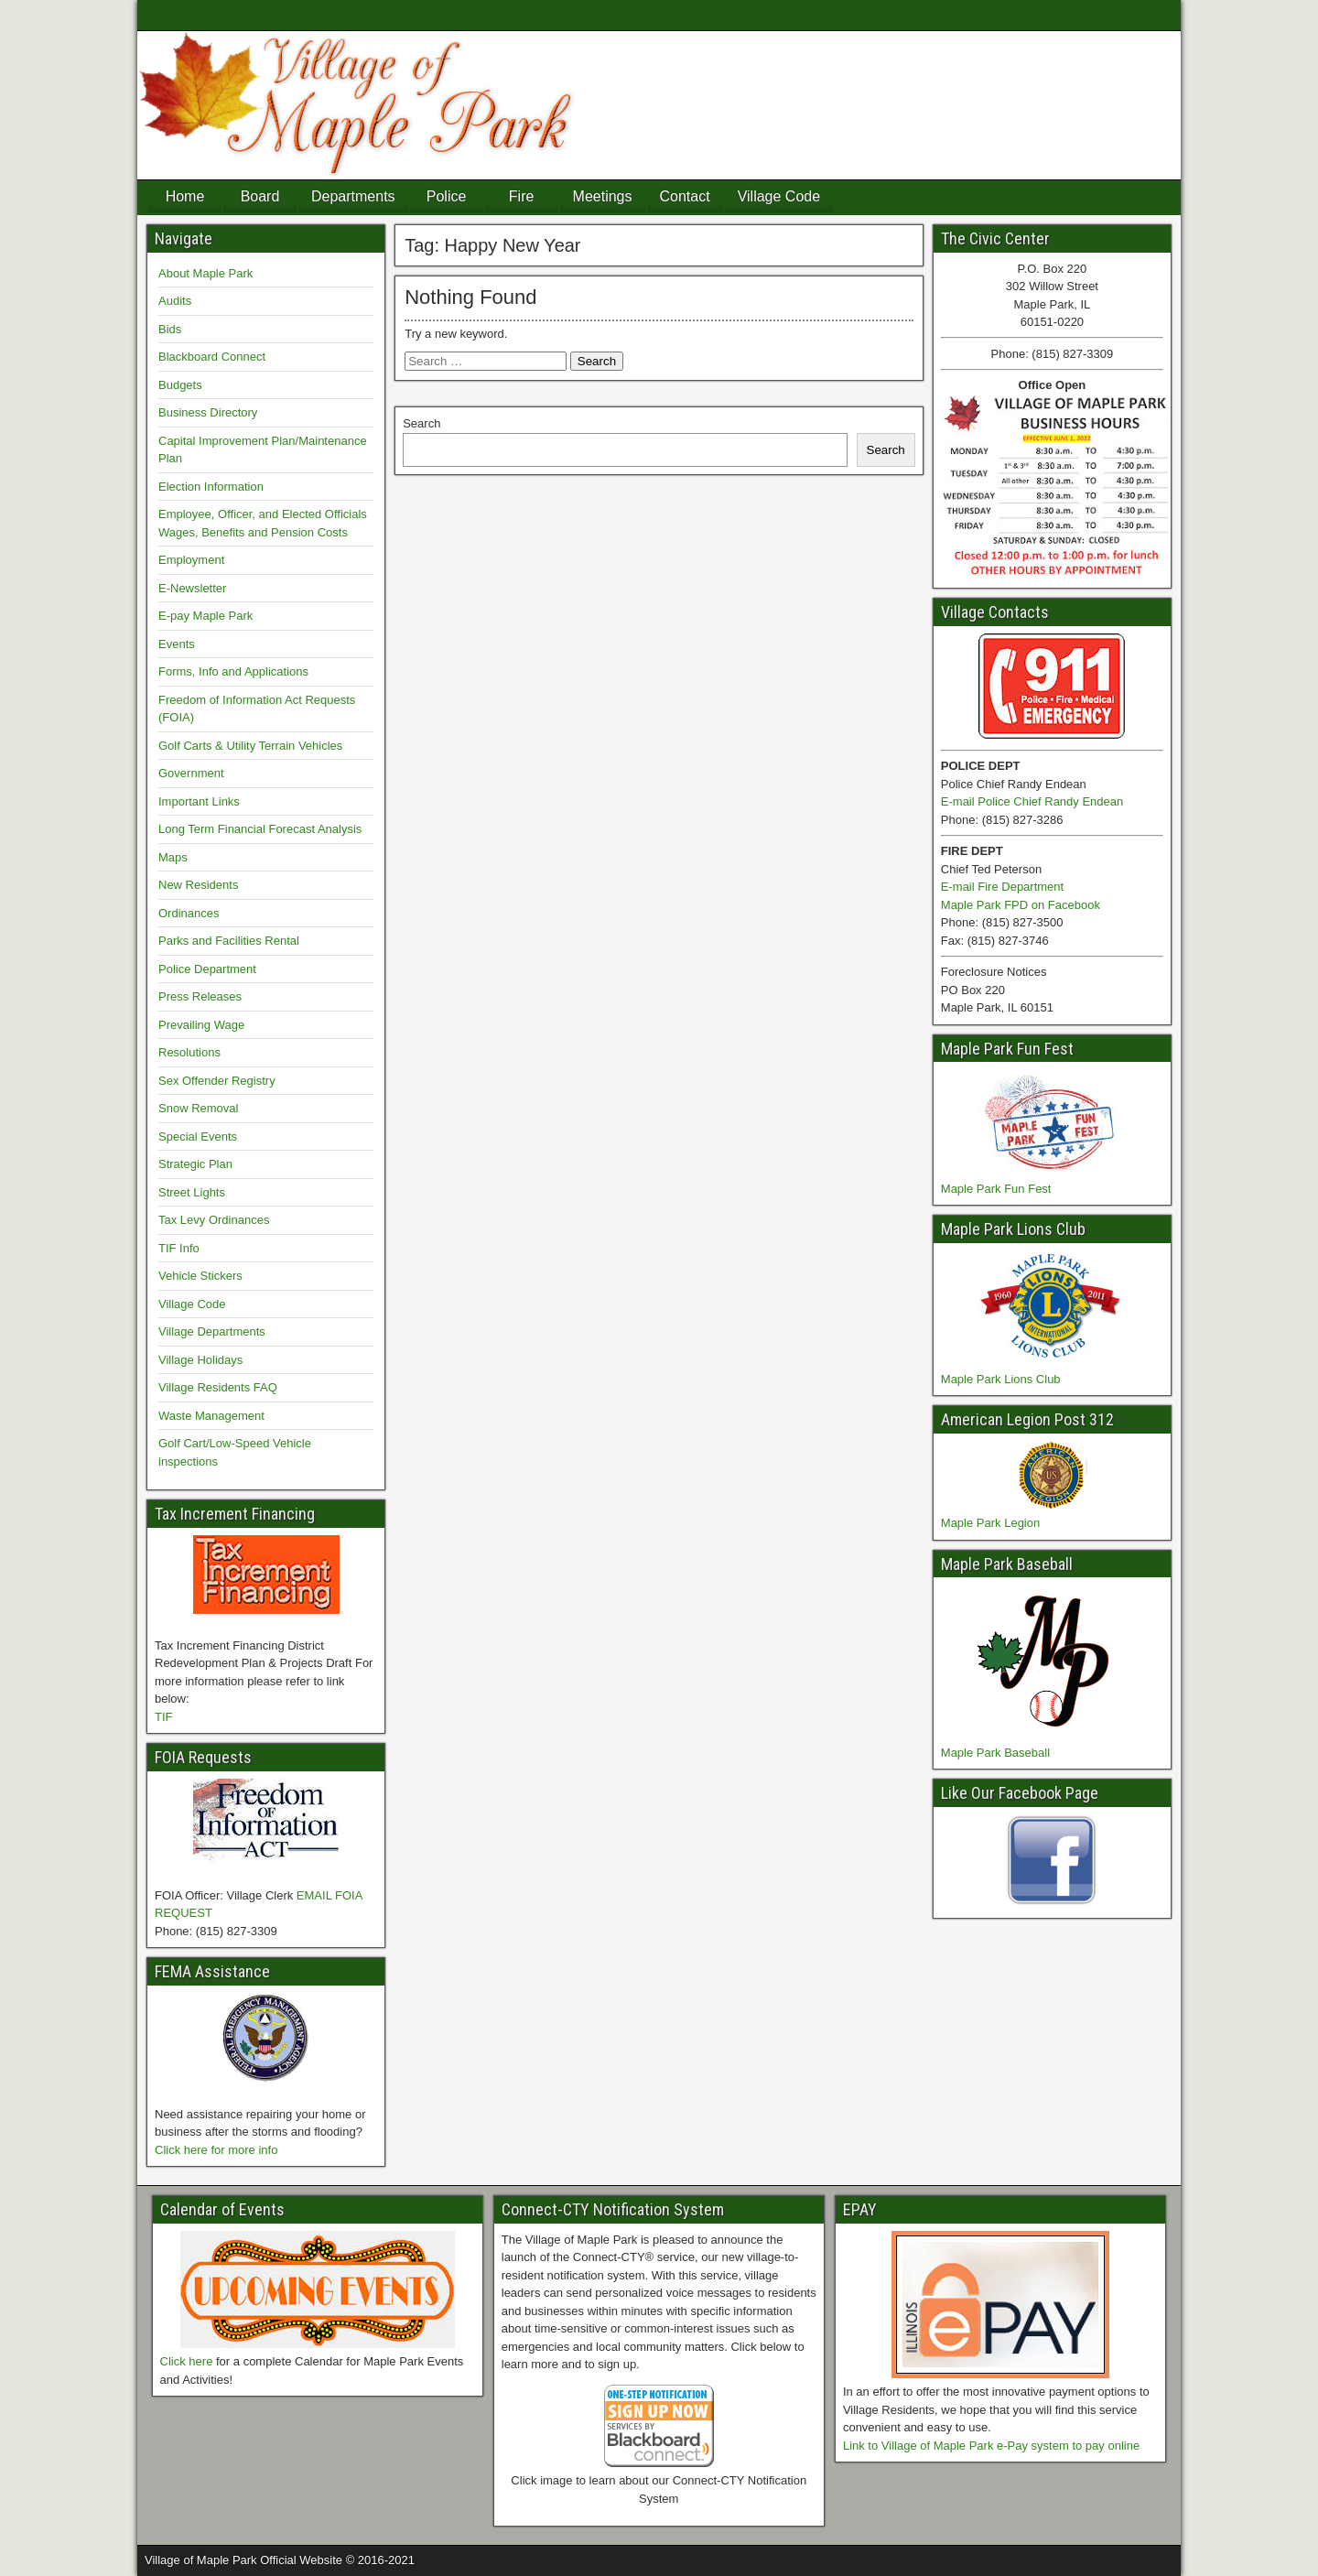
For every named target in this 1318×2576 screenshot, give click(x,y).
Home (185, 196)
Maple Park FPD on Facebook (1020, 905)
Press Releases (200, 996)
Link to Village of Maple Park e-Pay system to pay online (991, 2445)
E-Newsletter (192, 588)
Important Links (199, 801)
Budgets (180, 385)
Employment (191, 560)
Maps (173, 857)
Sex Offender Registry (216, 1081)
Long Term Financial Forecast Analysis (260, 829)
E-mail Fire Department (1002, 886)
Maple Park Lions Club (1001, 1379)
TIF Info (179, 1248)
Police (447, 196)
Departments (353, 196)
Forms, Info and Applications (233, 671)
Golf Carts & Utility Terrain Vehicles (250, 745)
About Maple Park (205, 273)
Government (191, 773)
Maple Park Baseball (995, 1752)
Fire (522, 196)
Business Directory (207, 412)
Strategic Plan (195, 1164)
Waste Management (211, 1416)
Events (176, 644)
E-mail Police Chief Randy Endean (1032, 801)
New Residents (198, 885)
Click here (186, 2361)
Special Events (197, 1136)
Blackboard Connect (211, 356)
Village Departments (211, 1331)
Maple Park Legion (990, 1523)
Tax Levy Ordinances (213, 1220)
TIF (164, 1717)
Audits (174, 301)
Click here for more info (216, 2150)
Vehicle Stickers (200, 1276)
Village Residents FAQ (217, 1387)
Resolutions (189, 1052)
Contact (685, 196)
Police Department (207, 969)
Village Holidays (200, 1360)
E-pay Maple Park (205, 615)
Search (421, 423)
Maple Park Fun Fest (996, 1189)
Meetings (602, 196)
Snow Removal (198, 1108)
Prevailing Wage (201, 1025)
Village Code (779, 196)
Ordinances (188, 913)
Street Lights (191, 1192)
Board (260, 196)
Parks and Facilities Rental (228, 940)
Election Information (211, 486)
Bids (169, 329)
